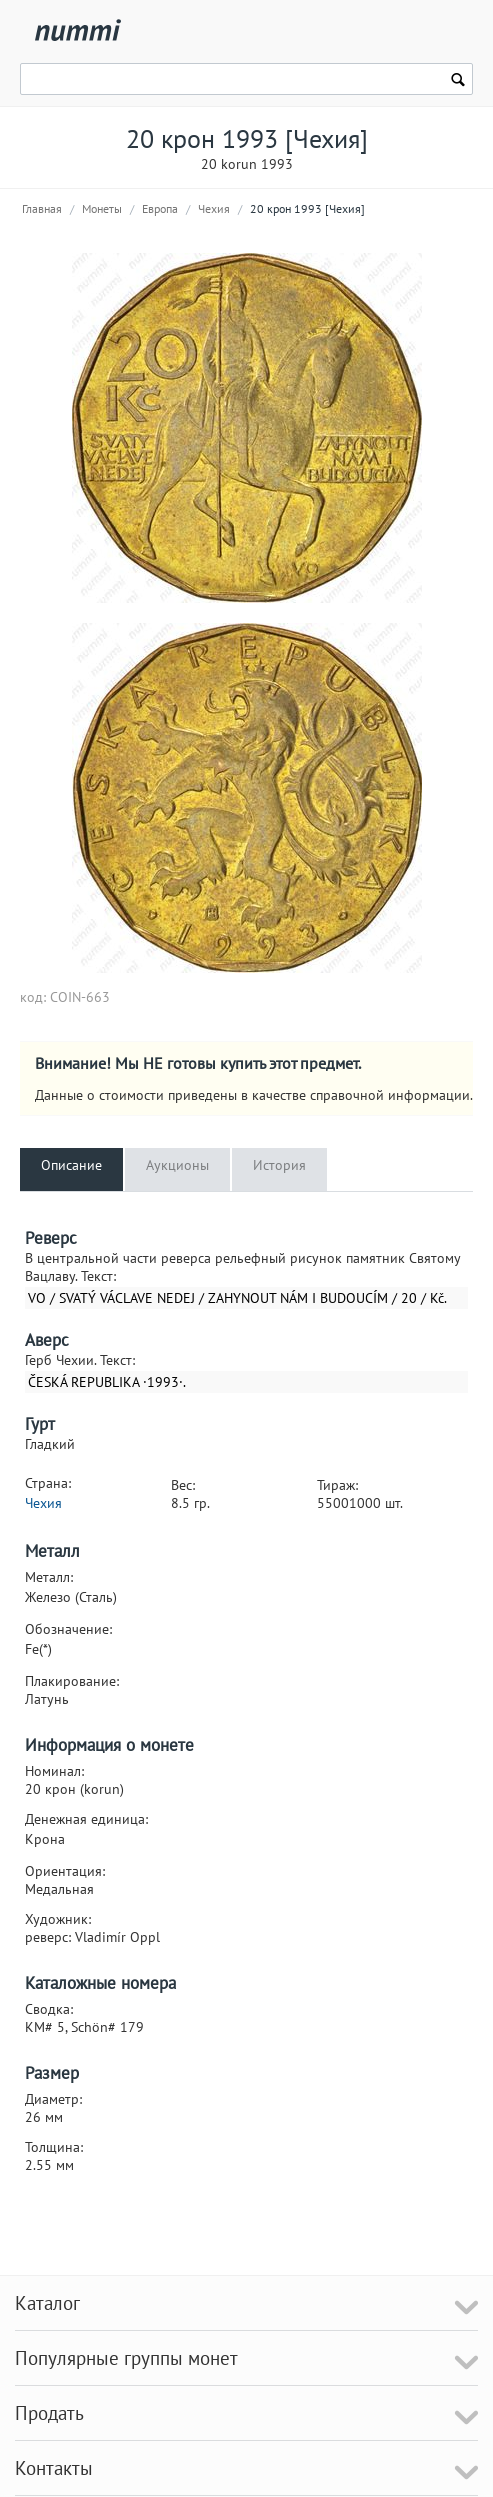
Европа (160, 208)
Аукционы (177, 1165)
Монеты (102, 208)
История (279, 1165)
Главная (42, 208)
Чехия (214, 208)
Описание (71, 1165)
